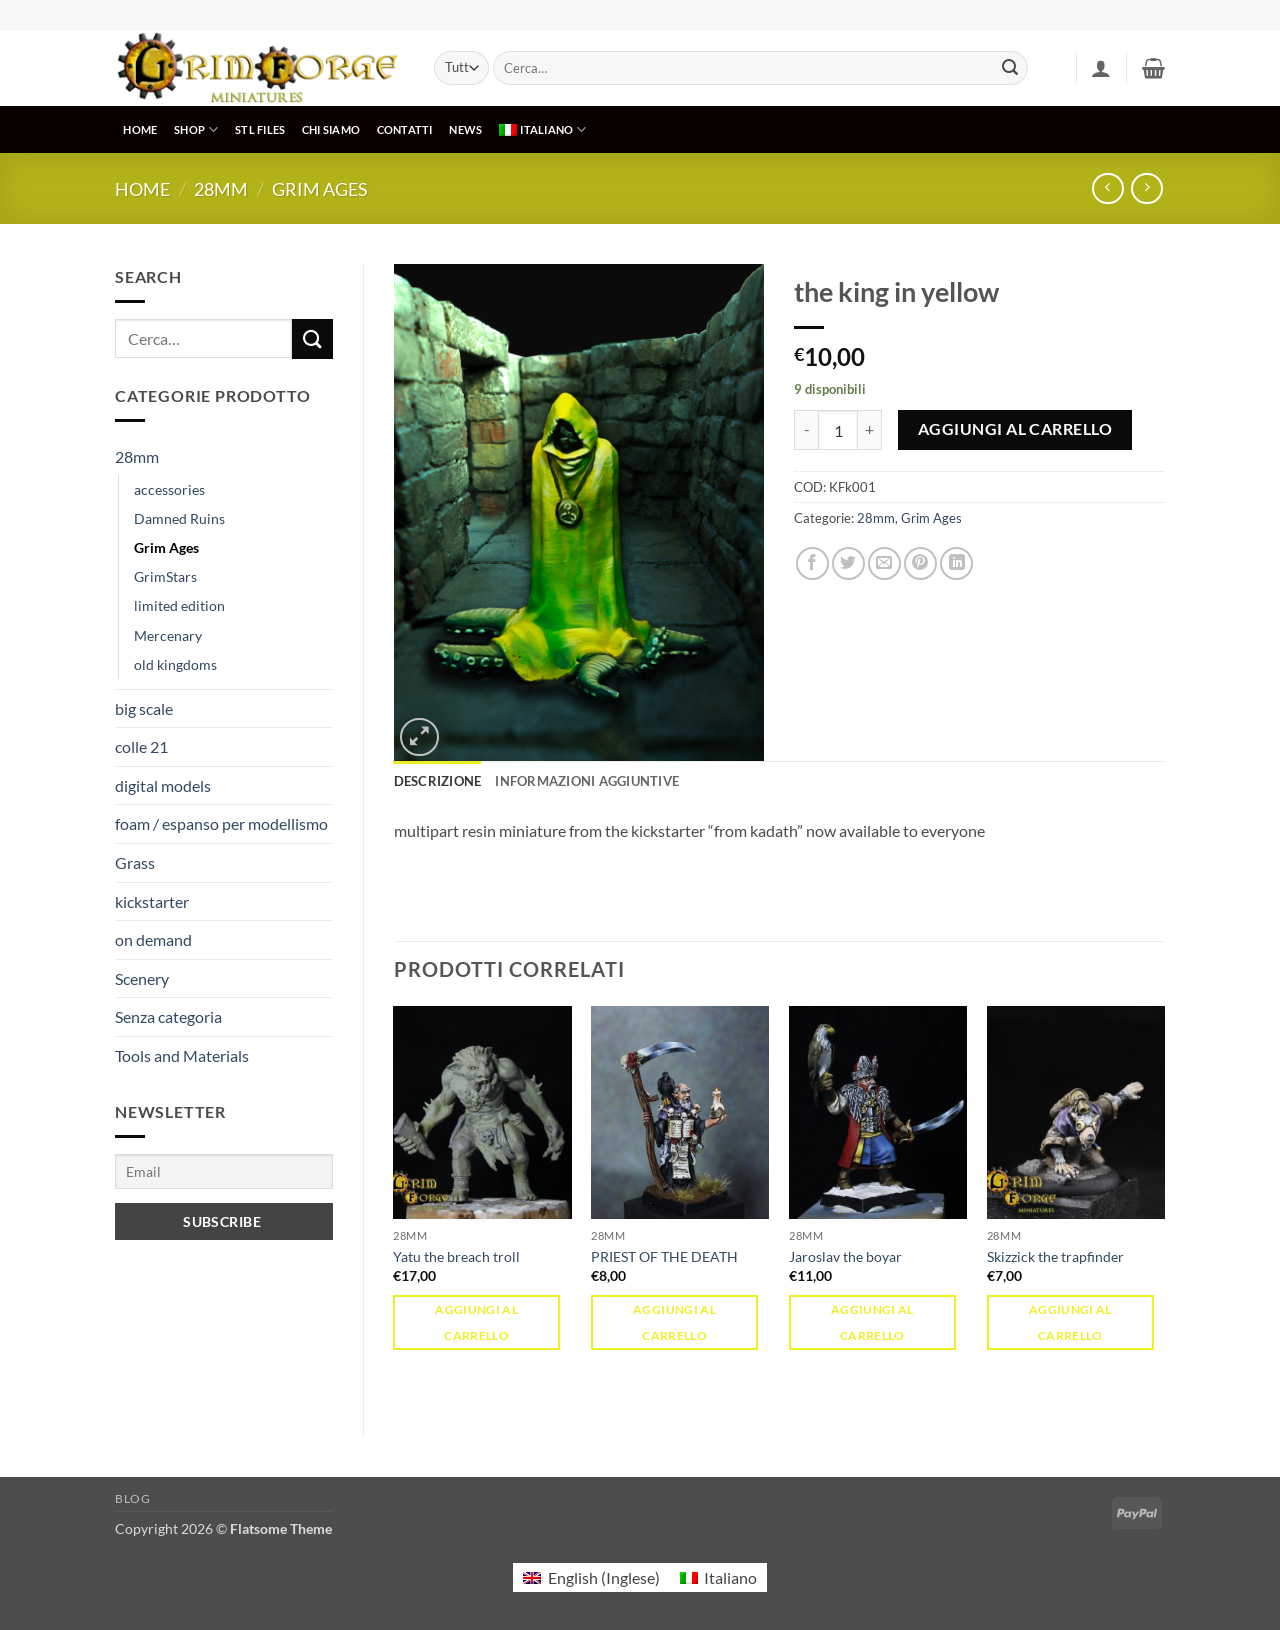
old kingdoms (175, 664)
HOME (140, 129)
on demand (153, 939)
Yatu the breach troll (456, 1256)
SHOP (196, 129)
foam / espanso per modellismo (221, 823)
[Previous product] (1146, 188)
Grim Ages (320, 189)
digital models (163, 785)
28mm (221, 189)
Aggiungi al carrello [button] (476, 1322)
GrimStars (165, 576)
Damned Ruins (179, 518)
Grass (135, 862)
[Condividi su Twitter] (848, 563)
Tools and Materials (182, 1055)
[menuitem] (543, 129)
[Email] (224, 1171)
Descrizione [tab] (438, 781)
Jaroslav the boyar (845, 1256)
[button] (1101, 68)
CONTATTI (405, 129)
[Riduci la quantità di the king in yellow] (806, 430)
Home (142, 189)
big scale (144, 708)
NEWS (465, 129)
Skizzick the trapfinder (1055, 1256)
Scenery (142, 978)
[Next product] (1107, 188)
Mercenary (168, 635)
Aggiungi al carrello (1015, 429)
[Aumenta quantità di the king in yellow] (870, 430)
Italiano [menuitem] (730, 1577)
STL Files (260, 129)
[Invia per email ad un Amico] (884, 563)
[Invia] (1010, 68)
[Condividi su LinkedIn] (956, 563)
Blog (132, 1498)
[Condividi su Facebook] (812, 563)
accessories (169, 489)
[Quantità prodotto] (838, 430)
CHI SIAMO (331, 129)
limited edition (179, 605)
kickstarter (152, 901)
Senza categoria (168, 1016)
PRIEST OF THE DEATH (664, 1256)
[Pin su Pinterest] (920, 563)
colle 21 (141, 746)
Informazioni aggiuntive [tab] (587, 781)
